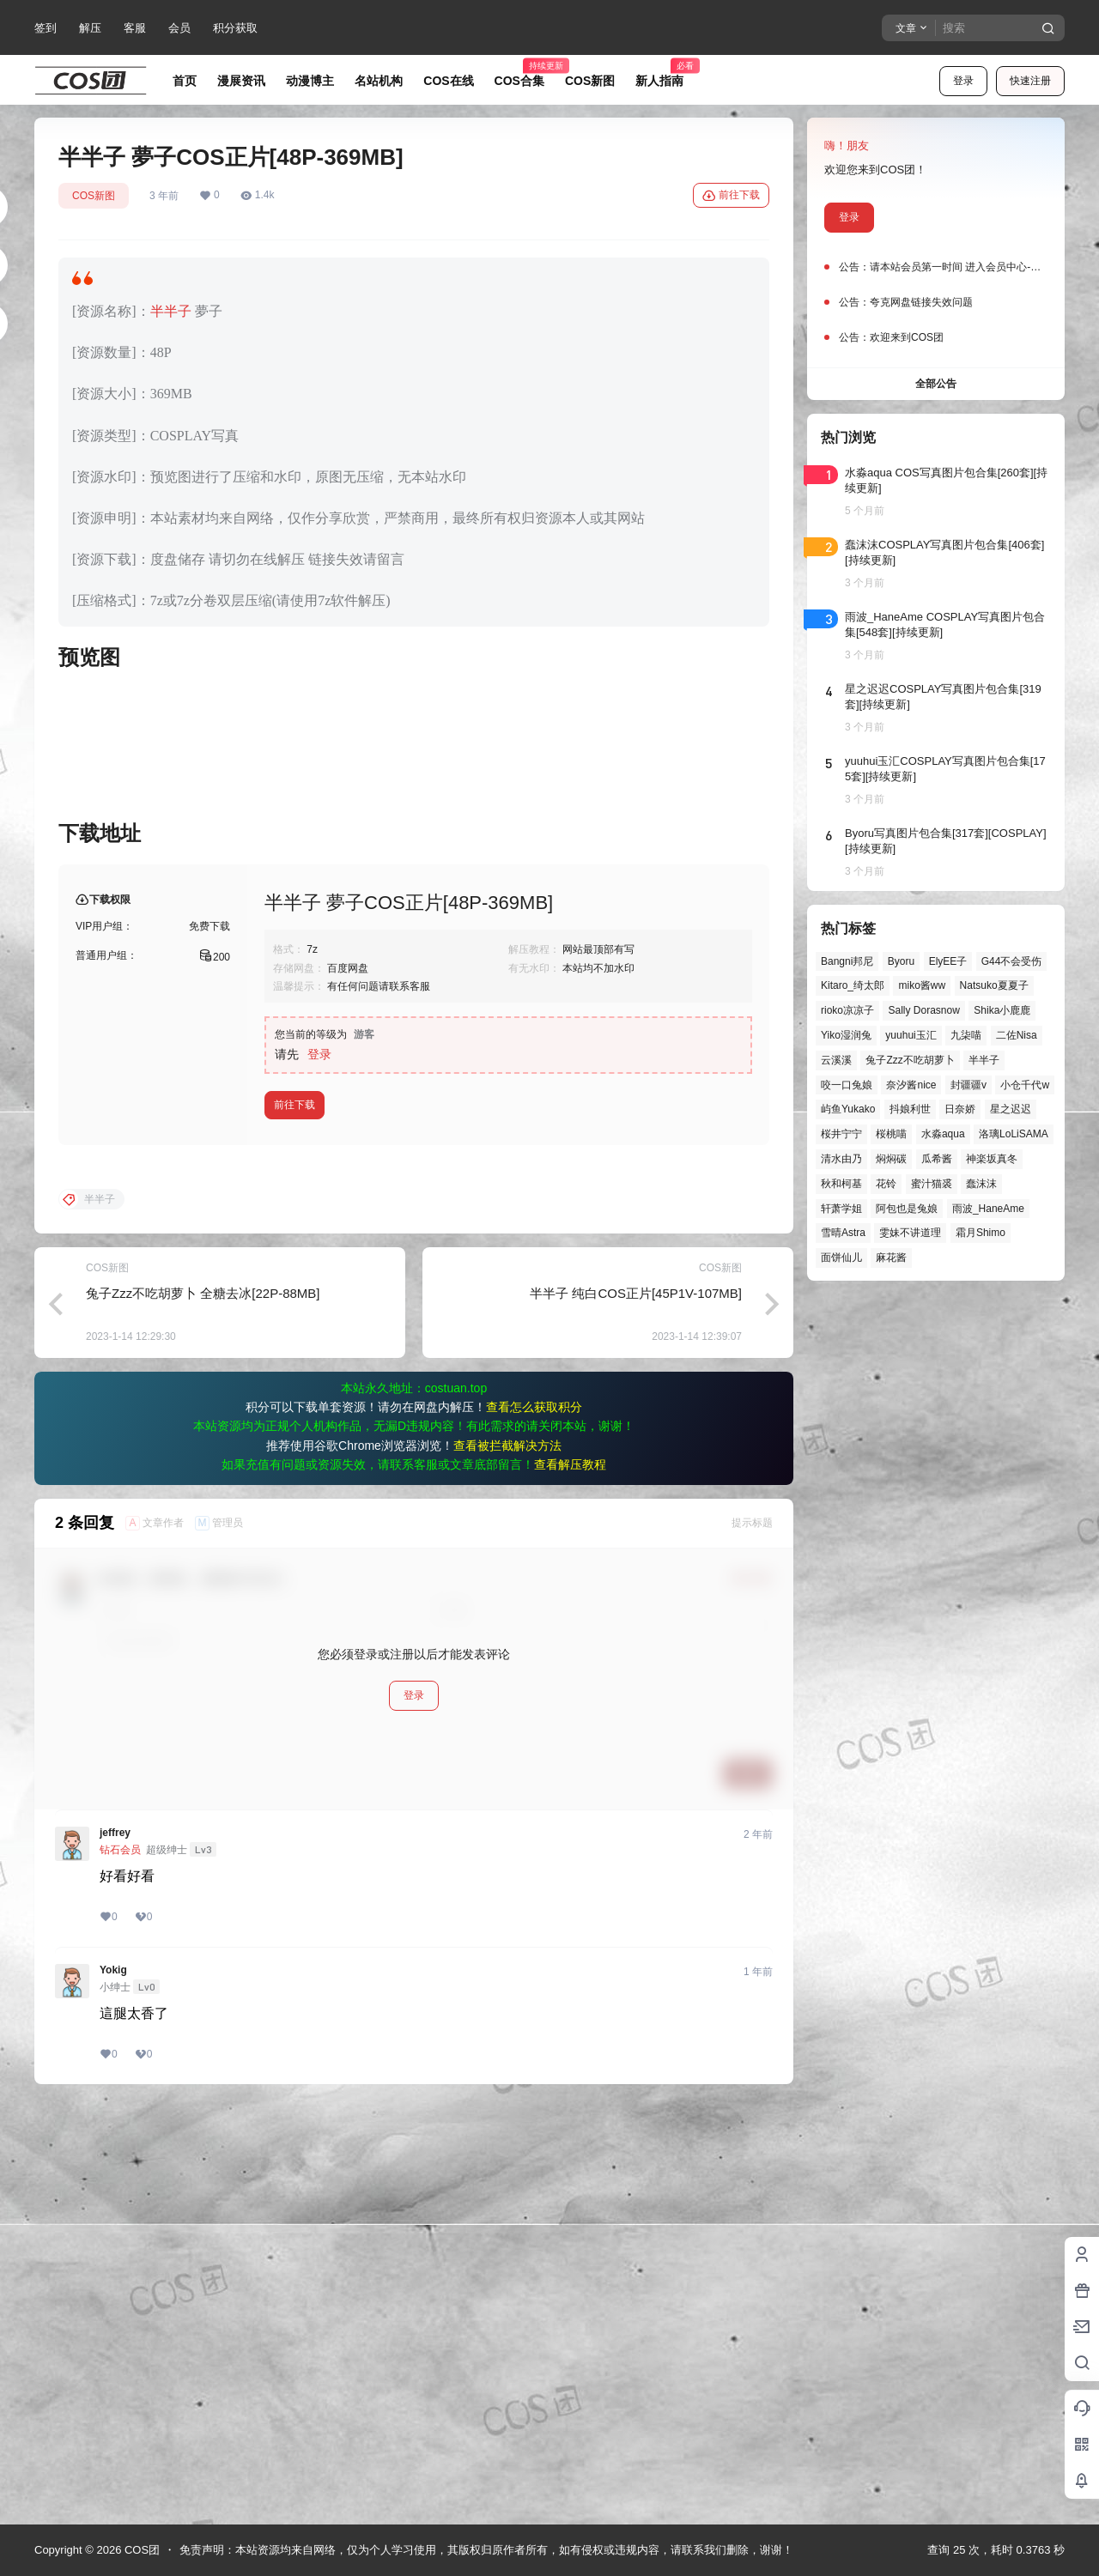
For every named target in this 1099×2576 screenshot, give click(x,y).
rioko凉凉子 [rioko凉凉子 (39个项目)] (847, 1010)
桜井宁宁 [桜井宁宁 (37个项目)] (841, 1134)
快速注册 (1030, 81)
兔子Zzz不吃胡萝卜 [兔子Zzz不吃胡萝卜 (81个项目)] (909, 1060)
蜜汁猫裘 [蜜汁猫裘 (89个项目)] (931, 1184)
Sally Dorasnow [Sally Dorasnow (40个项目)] (923, 1010)
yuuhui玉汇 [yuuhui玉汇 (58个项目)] (910, 1035)
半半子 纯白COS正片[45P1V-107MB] (636, 1707)
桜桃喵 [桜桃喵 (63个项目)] (891, 1134)
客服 (135, 27)
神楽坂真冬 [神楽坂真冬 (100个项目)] (991, 1159)
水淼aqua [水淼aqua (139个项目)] (943, 1134)
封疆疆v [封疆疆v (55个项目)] (968, 1085)
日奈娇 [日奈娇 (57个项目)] (959, 1109)
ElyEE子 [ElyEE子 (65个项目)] (948, 961)
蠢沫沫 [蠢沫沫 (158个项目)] (981, 1184)
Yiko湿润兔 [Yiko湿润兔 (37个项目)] (846, 1035)
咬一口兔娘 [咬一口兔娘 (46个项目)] (846, 1085)
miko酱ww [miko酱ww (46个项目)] (921, 985)
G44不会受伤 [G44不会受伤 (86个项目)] (1011, 961)
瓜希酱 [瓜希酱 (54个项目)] (936, 1159)
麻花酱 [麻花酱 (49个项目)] (891, 1258)
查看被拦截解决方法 (507, 1860)
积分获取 (235, 27)
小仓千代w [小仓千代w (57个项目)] (1024, 1085)
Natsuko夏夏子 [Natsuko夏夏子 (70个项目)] (994, 985)
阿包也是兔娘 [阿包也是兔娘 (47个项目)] (907, 1209)
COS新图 (93, 196)
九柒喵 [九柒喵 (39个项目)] (965, 1035)
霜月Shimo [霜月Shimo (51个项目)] (980, 1233)
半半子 (170, 311)
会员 (179, 27)
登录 (963, 81)
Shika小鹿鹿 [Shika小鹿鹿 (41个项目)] (1002, 1010)
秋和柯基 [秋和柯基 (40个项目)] (841, 1184)
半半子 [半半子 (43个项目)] (983, 1060)
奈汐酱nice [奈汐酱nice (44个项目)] (911, 1085)
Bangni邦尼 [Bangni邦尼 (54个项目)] (847, 961)
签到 (45, 27)
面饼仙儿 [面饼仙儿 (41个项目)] (841, 1258)
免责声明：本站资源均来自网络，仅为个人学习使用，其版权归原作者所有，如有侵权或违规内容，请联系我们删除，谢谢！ (486, 2549)
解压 (90, 27)
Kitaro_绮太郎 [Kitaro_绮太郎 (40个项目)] (852, 985)
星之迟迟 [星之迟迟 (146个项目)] (1010, 1109)
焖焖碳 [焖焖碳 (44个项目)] (891, 1159)
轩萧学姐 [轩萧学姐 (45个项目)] (841, 1209)
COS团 (140, 2549)
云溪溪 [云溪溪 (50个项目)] (836, 1060)
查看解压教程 (570, 1879)
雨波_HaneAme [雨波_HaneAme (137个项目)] (988, 1209)
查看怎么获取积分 (534, 1821)
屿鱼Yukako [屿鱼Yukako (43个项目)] (848, 1109)
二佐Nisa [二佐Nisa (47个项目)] (1016, 1035)
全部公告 (935, 384)
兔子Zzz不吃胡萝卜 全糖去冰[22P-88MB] (203, 1707)
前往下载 (731, 196)
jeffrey (115, 2247)
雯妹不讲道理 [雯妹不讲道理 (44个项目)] (910, 1233)
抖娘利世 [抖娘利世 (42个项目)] (910, 1109)
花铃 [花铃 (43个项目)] (886, 1184)
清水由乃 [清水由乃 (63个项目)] (841, 1159)
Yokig (113, 2384)
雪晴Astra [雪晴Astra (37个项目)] (843, 1233)
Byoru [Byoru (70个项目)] (901, 961)
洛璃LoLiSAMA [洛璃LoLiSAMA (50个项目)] (1013, 1134)
